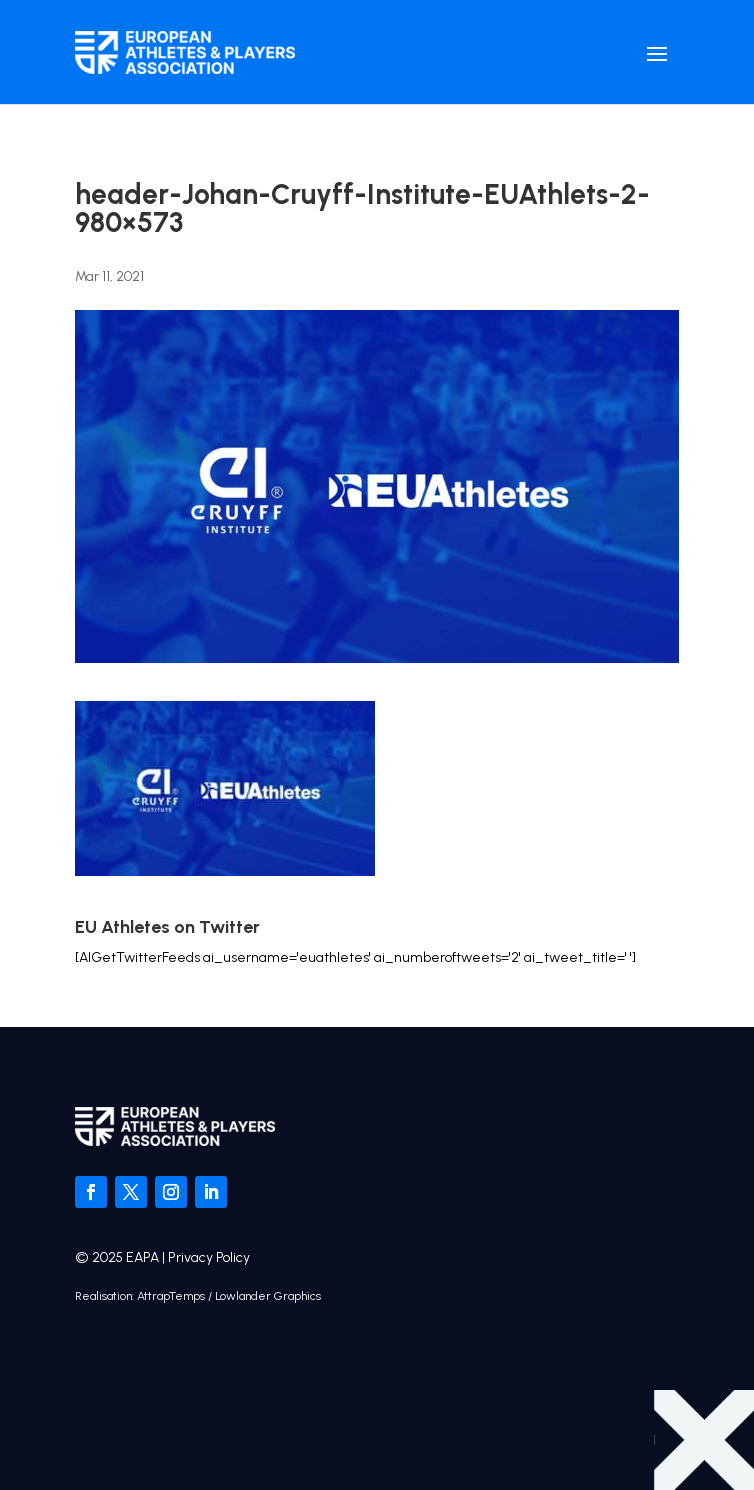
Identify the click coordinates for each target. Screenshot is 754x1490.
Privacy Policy (209, 1257)
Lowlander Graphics (268, 1296)
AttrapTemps (171, 1296)
